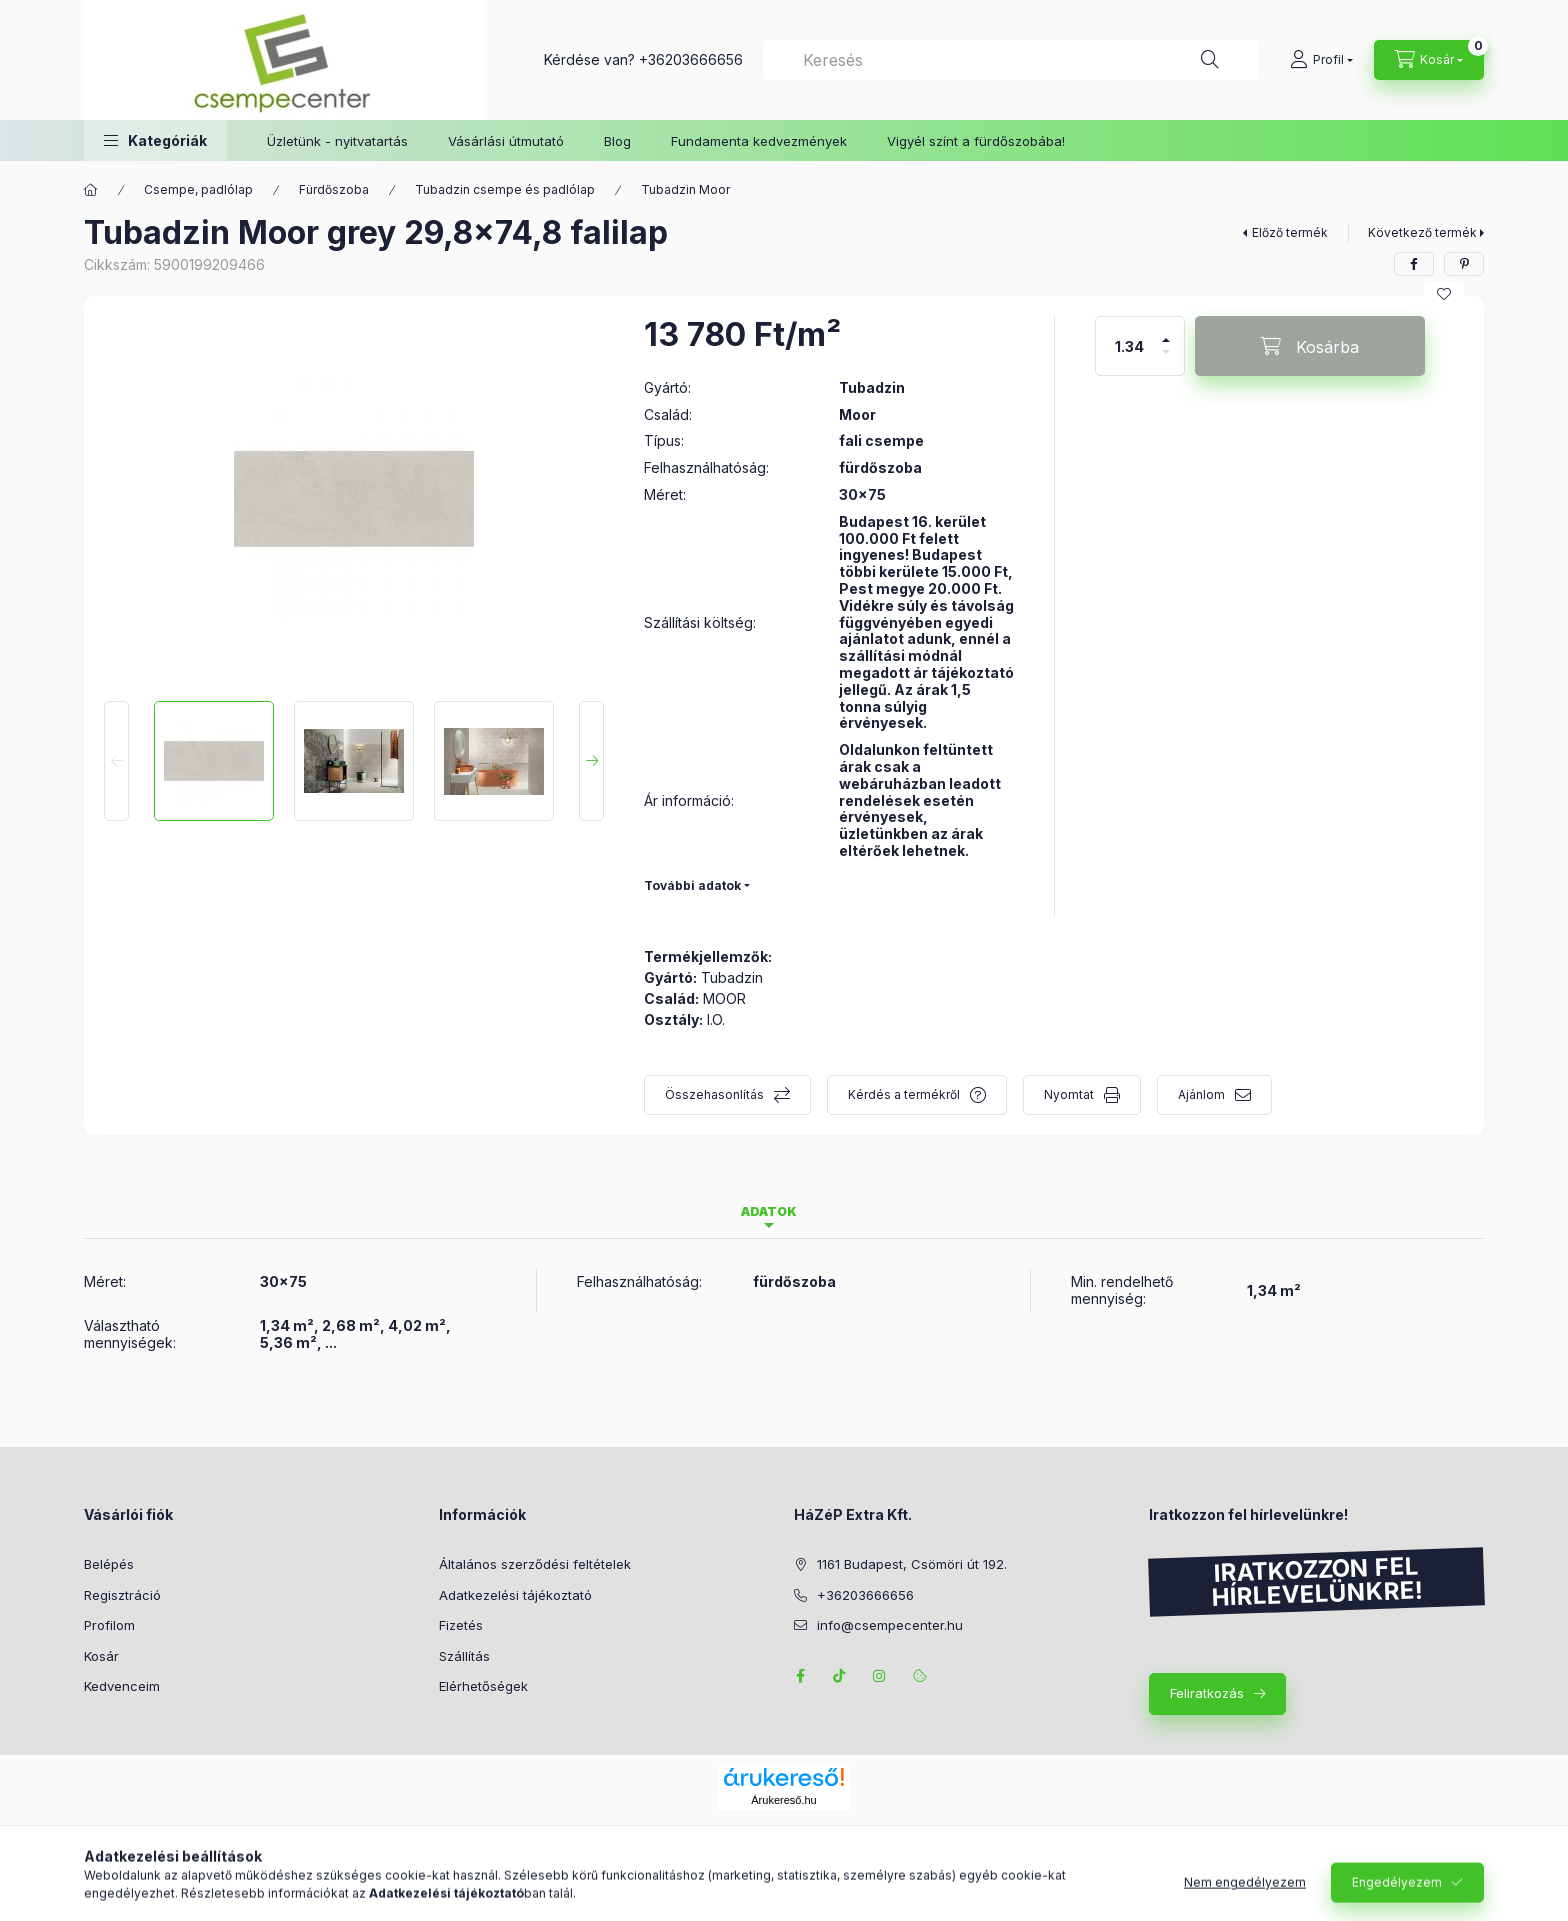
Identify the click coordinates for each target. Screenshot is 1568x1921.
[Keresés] (1210, 60)
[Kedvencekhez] (1444, 294)
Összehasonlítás (714, 1094)
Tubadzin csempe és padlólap (505, 189)
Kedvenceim (122, 1686)
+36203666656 (691, 59)
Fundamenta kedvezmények (759, 141)
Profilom (109, 1625)
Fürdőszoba (334, 189)
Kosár (101, 1656)
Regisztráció (122, 1595)
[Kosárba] (1310, 346)
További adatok (692, 885)
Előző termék (1290, 232)
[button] (155, 140)
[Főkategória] (91, 190)
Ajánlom (1201, 1094)
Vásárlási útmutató (506, 141)
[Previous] (116, 761)
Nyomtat (1069, 1094)
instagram (880, 1676)
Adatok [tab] (769, 1211)
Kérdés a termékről (904, 1094)
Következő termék (1422, 232)
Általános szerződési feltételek (535, 1564)
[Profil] (1321, 60)
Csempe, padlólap (198, 189)
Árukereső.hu (783, 1800)
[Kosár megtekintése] (1429, 60)
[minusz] (1166, 360)
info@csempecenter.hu (890, 1625)
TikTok (840, 1676)
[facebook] (1414, 264)
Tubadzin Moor (685, 189)
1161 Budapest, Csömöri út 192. (912, 1564)
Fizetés (461, 1625)
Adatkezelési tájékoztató (515, 1595)
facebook (800, 1676)
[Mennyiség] (1130, 346)
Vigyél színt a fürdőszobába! (976, 141)
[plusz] (1166, 331)
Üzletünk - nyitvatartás (337, 141)
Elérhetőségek (483, 1686)
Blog (617, 141)
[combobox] (1011, 60)
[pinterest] (1464, 264)
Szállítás (464, 1656)
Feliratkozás (1207, 1693)
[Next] (591, 761)
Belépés (109, 1564)
